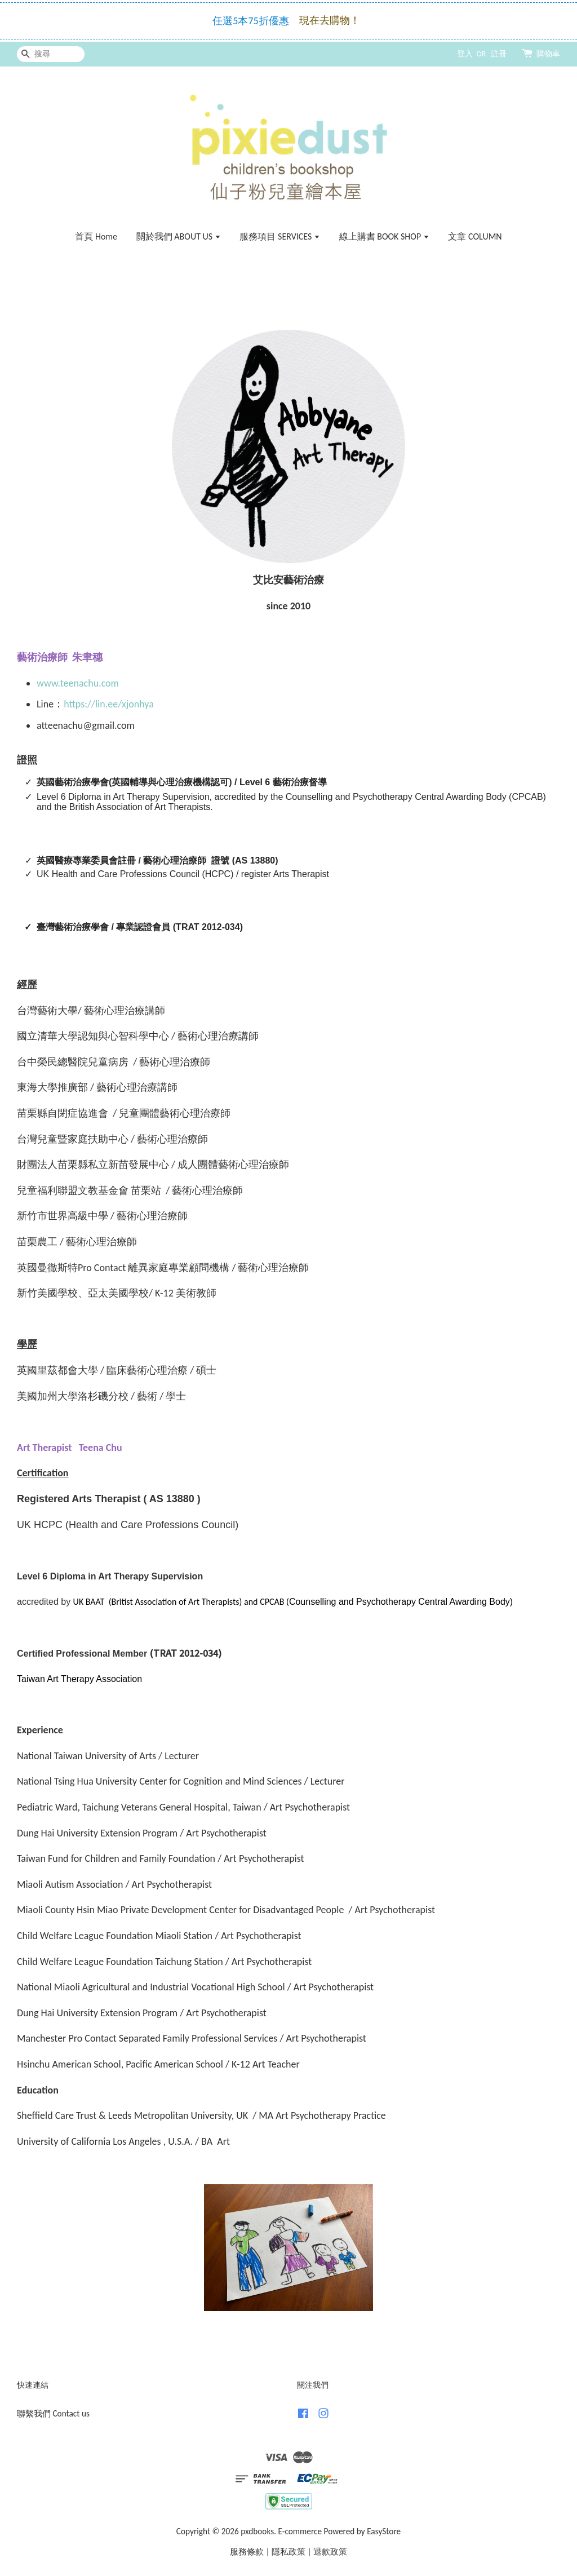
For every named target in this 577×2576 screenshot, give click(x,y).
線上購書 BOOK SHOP (384, 236)
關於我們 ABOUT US (178, 236)
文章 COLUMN (474, 236)
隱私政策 (288, 2551)
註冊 (499, 54)
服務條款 (247, 2551)
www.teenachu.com (78, 683)
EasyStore (384, 2531)
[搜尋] (51, 54)
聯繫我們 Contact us (53, 2413)
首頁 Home (96, 236)
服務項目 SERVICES (279, 236)
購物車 (548, 54)
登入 (465, 54)
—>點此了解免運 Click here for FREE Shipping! (291, 29)
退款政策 (330, 2551)
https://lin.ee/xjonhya (109, 704)
